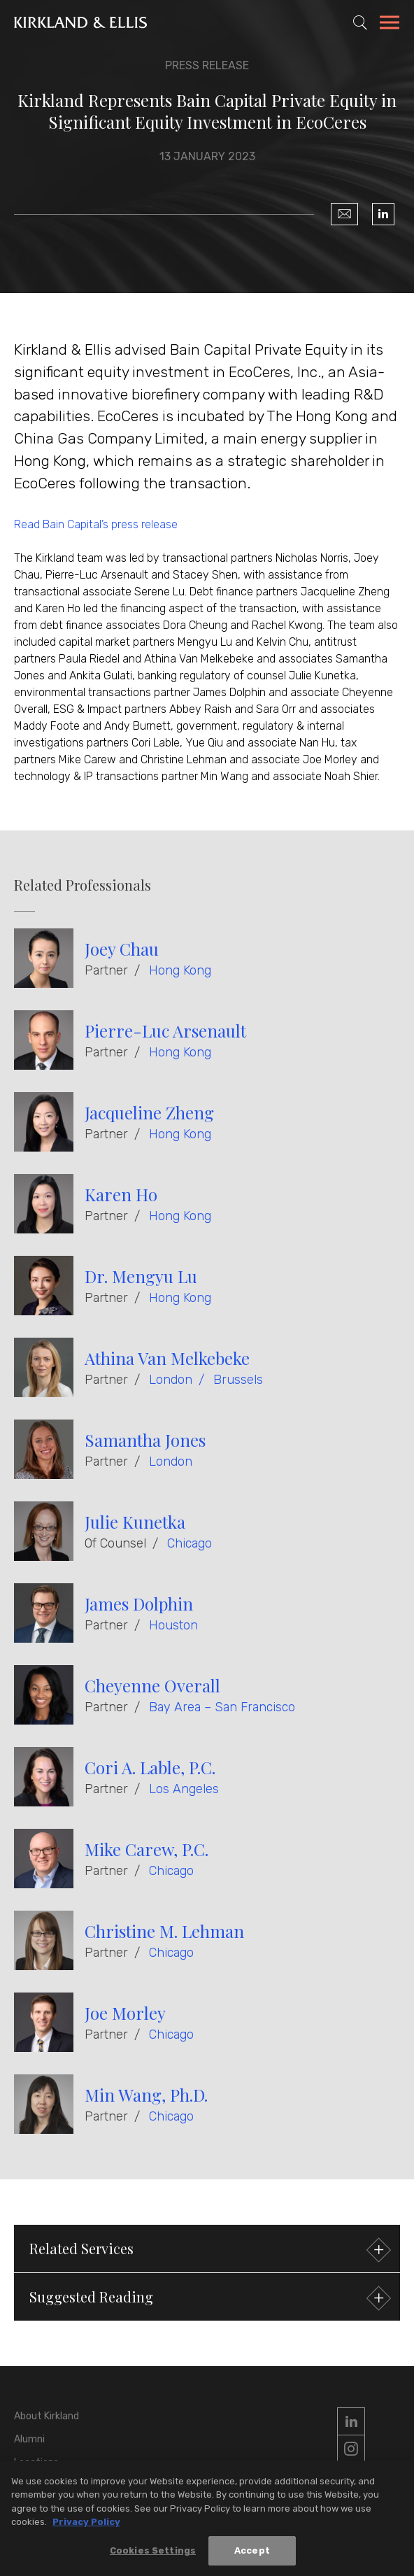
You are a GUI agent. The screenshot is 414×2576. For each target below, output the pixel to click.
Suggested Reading (208, 2298)
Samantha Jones (145, 1440)
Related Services (208, 2250)
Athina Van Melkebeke (167, 1358)
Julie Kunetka (135, 1521)
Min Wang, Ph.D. (146, 2094)
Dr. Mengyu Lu (141, 1276)
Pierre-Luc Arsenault (165, 1030)
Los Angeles (184, 1789)
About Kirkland (46, 2416)
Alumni (29, 2439)
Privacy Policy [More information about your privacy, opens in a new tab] (86, 2529)
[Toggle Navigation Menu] (389, 24)
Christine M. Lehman (164, 1931)
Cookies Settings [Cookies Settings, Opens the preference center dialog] (153, 2558)
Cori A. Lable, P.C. (150, 1767)
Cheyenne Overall (152, 1685)
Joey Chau (122, 948)
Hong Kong (180, 970)
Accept (252, 2558)
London (170, 1379)
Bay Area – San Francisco (222, 1707)
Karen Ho (121, 1194)
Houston (173, 1625)
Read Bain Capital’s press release (96, 524)
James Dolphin (139, 1603)
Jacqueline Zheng (149, 1112)
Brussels (238, 1379)
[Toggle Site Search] (360, 22)
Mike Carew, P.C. (146, 1849)
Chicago (189, 1543)
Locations (36, 2462)
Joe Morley (125, 2013)
